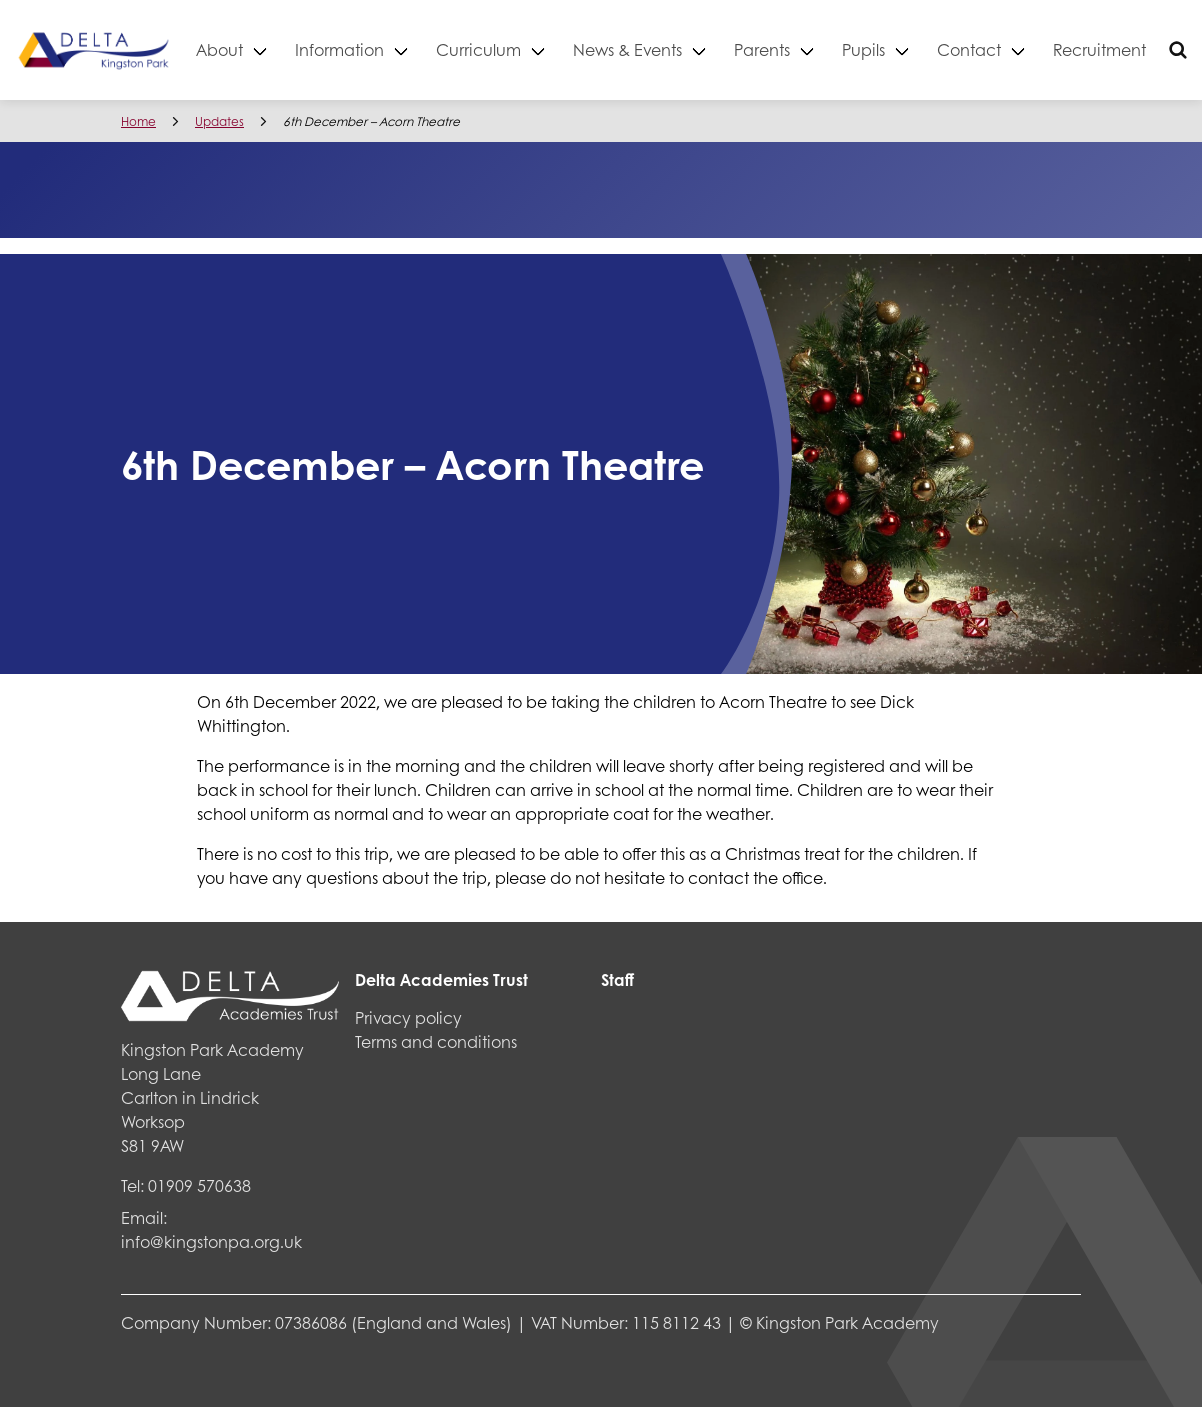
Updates (219, 121)
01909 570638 (199, 1185)
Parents (795, 49)
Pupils (896, 49)
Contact (1002, 49)
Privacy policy (408, 1017)
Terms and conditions (436, 1041)
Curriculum (511, 49)
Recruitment (1132, 49)
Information (372, 49)
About (252, 49)
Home (138, 121)
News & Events (660, 49)
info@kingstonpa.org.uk (211, 1241)
